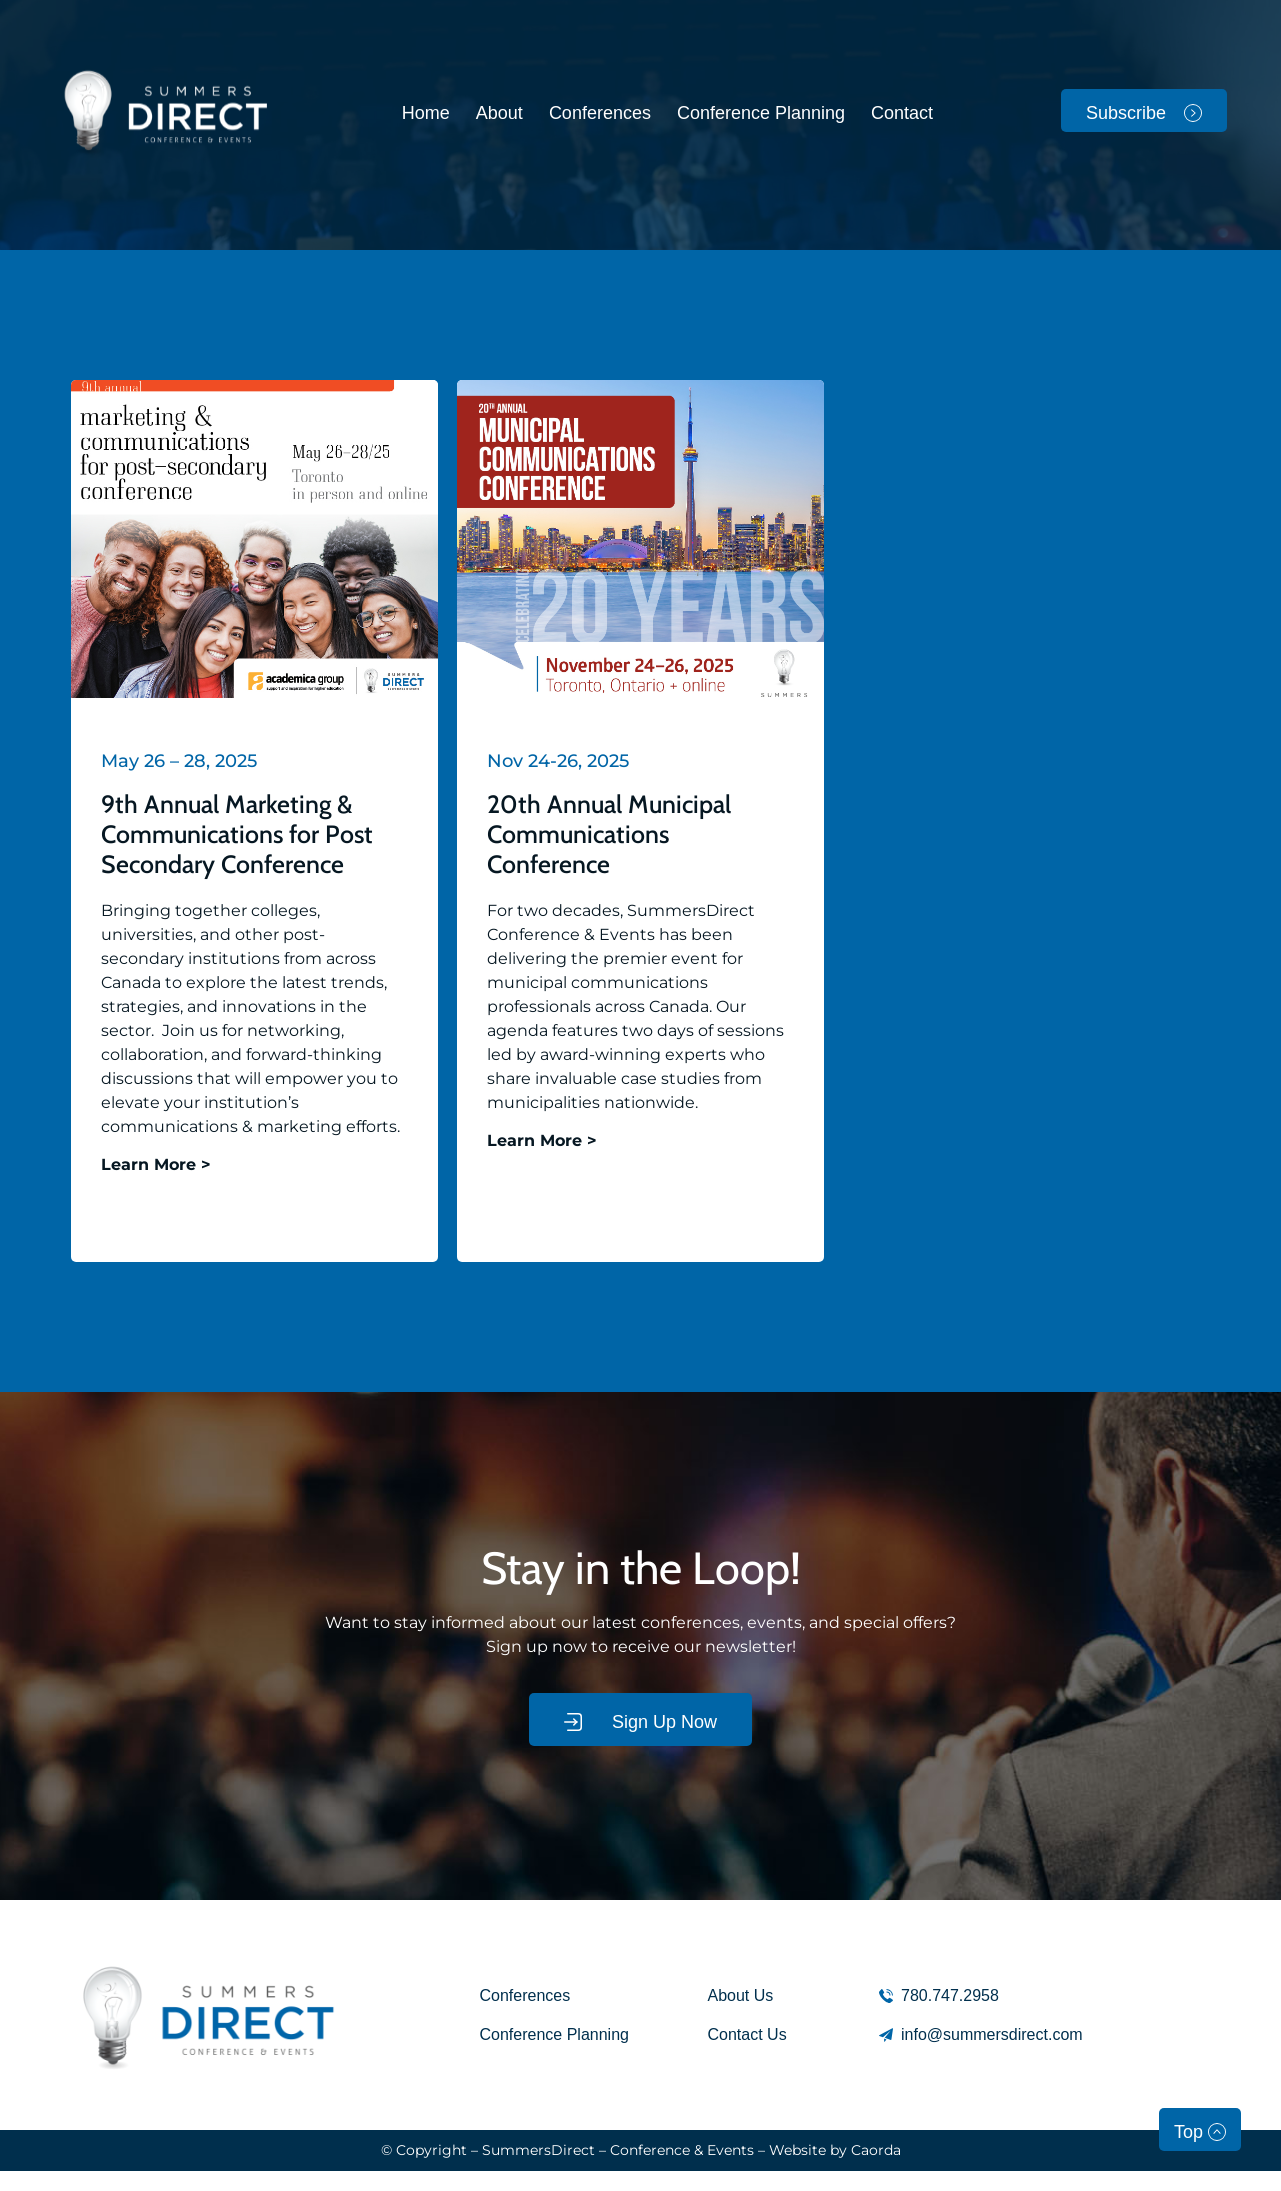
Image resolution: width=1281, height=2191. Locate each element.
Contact (902, 113)
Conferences (600, 113)
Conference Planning (761, 113)
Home (426, 113)
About (499, 113)
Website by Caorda (835, 2150)
